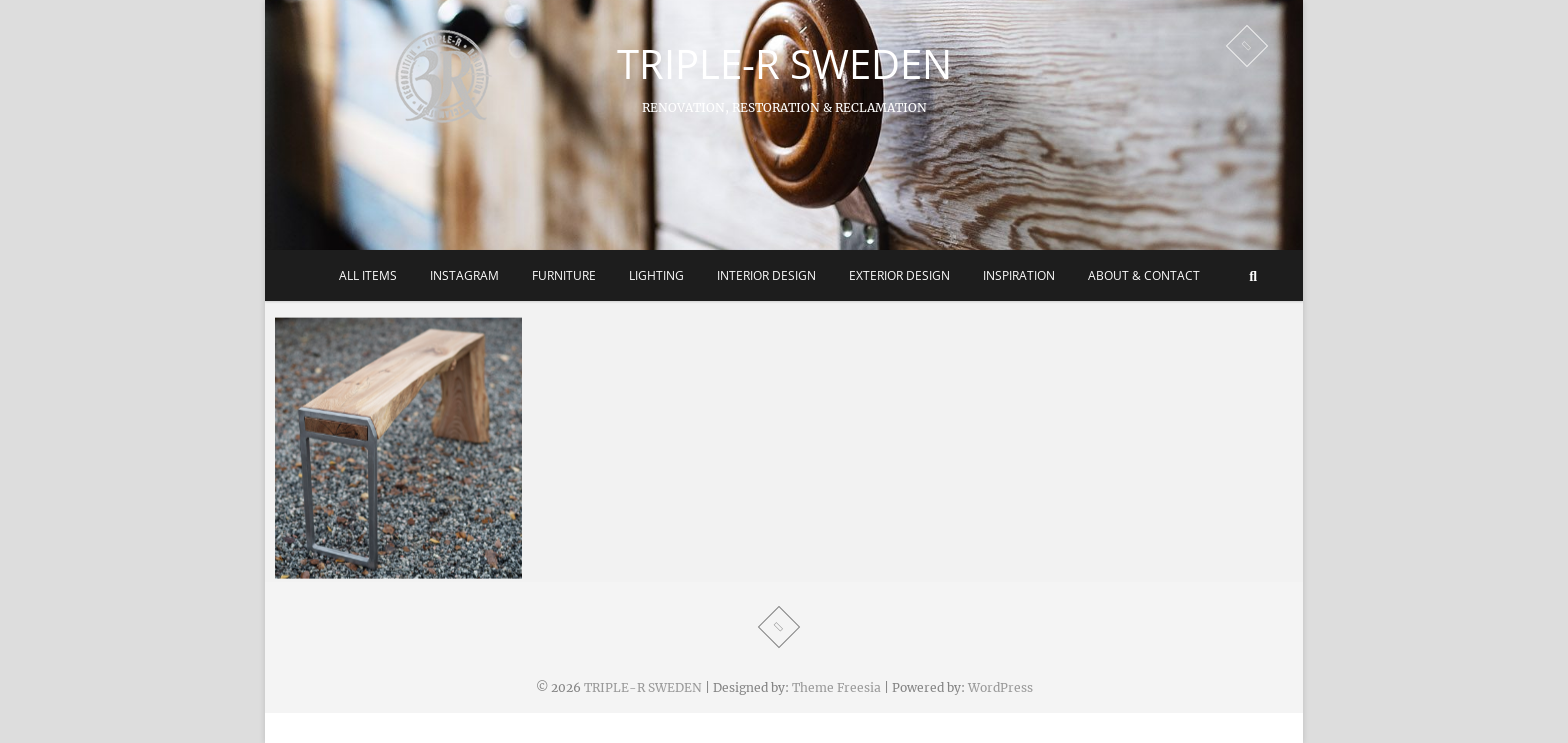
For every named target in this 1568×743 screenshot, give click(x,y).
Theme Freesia (836, 687)
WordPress (1000, 687)
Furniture (564, 275)
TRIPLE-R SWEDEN (784, 64)
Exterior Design (899, 275)
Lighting (656, 275)
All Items (368, 275)
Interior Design (766, 275)
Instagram (464, 275)
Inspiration (1019, 275)
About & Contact (1144, 275)
